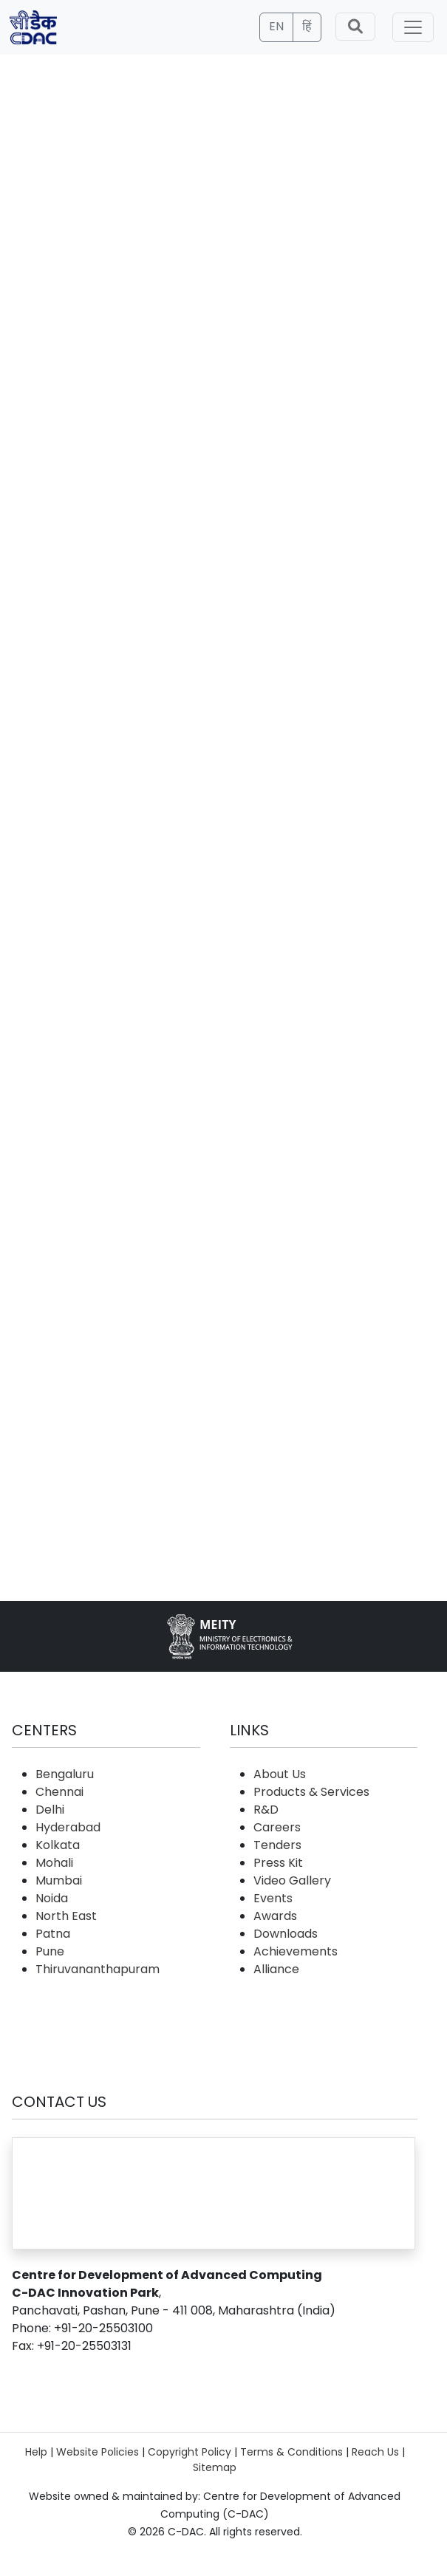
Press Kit (278, 1862)
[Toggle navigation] (413, 27)
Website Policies (97, 2452)
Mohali (54, 1862)
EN (276, 26)
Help (36, 2452)
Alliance (276, 1969)
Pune (49, 1951)
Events (273, 1898)
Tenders (277, 1845)
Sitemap (214, 2467)
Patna (52, 1933)
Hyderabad (67, 1827)
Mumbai (58, 1880)
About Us (279, 1774)
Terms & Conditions (291, 2452)
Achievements (295, 1951)
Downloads (285, 1933)
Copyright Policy (189, 2452)
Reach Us (375, 2452)
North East (66, 1915)
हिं (307, 26)
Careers (277, 1827)
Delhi (49, 1809)
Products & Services (311, 1791)
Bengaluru (64, 1774)
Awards (275, 1915)
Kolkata (57, 1845)
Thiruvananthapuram (97, 1969)
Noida (51, 1898)
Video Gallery (292, 1880)
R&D (266, 1809)
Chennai (59, 1791)
